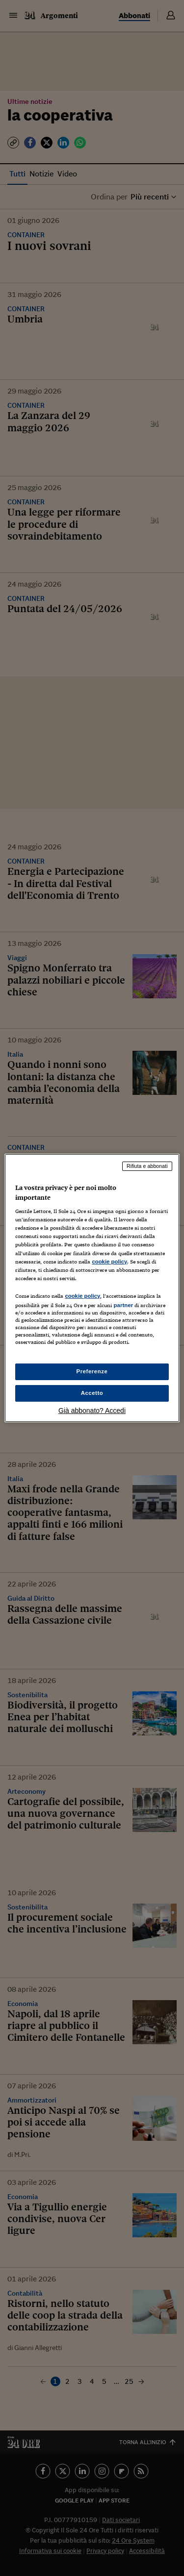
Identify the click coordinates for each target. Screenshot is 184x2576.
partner (123, 1305)
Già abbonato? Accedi (92, 1410)
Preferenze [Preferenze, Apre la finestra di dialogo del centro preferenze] (92, 1371)
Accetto (92, 1393)
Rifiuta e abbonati (147, 1166)
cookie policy (109, 1261)
